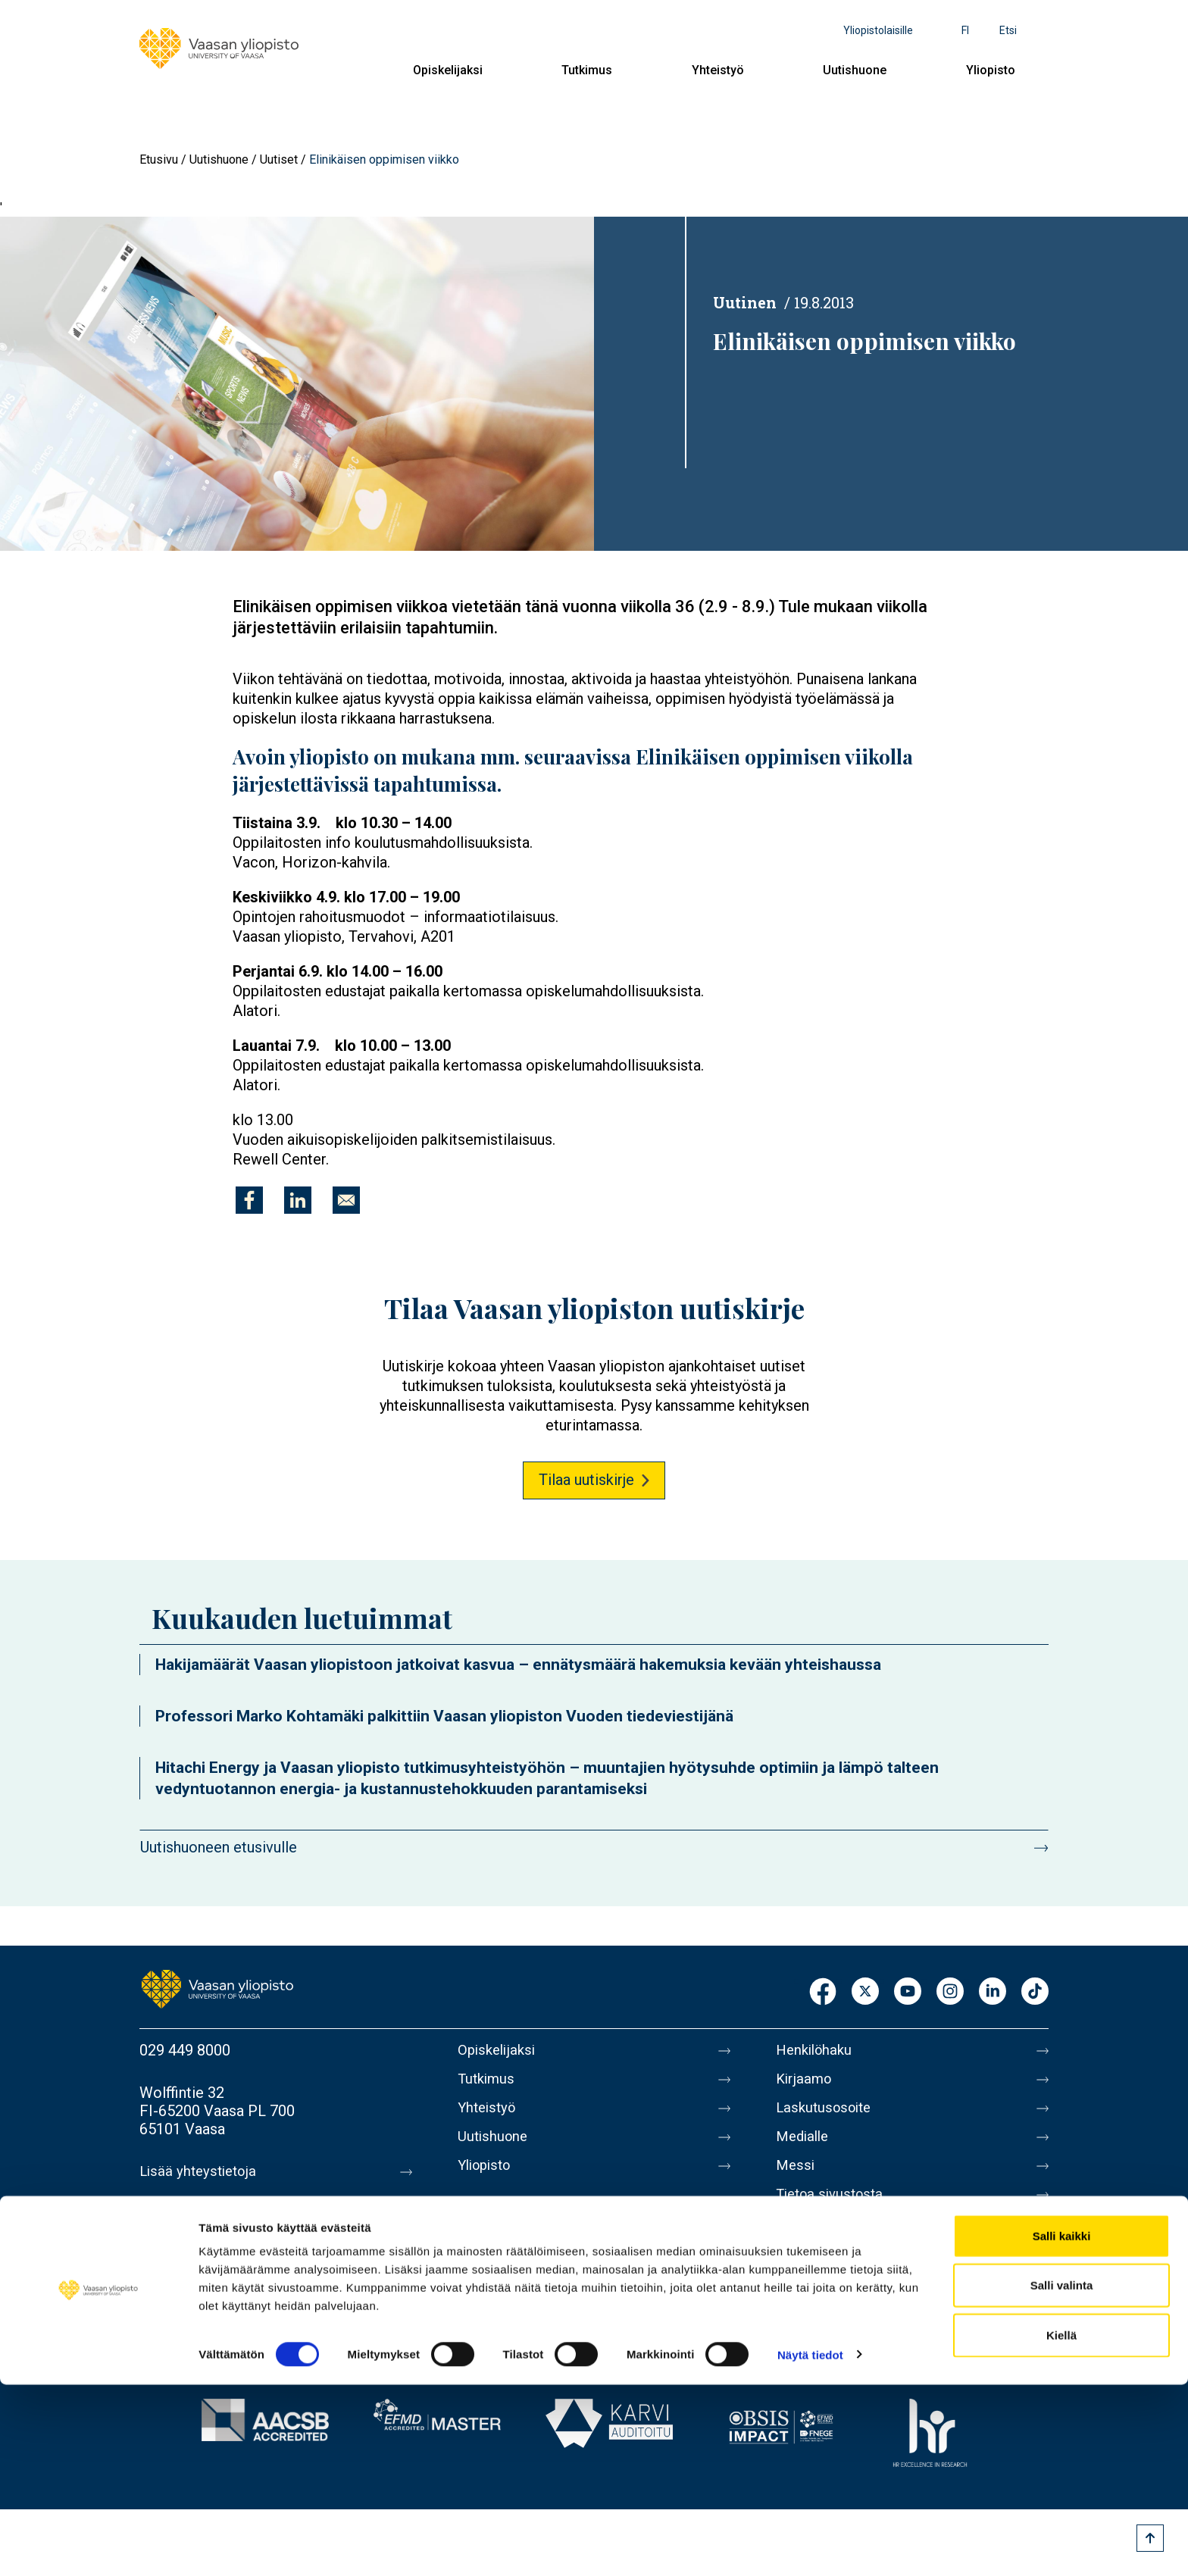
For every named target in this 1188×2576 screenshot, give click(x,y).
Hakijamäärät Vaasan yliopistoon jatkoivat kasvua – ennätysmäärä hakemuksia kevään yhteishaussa (518, 1664)
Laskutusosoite (827, 2114)
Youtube (907, 1992)
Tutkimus (586, 70)
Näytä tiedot (810, 2546)
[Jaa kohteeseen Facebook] (249, 1200)
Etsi (1008, 30)
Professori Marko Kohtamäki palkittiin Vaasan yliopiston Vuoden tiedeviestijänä (444, 1716)
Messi (796, 2177)
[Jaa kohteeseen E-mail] (346, 1200)
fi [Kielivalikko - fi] (965, 30)
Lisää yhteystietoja (201, 2171)
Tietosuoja (811, 2241)
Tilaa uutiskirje (586, 1480)
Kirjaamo (805, 2082)
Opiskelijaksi (448, 70)
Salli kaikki (1062, 2427)
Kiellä (1061, 2526)
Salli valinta (1061, 2477)
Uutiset (279, 159)
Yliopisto (990, 70)
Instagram (950, 1992)
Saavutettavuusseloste (851, 2273)
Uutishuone (854, 70)
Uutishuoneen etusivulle (218, 1847)
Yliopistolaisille (878, 30)
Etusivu (158, 159)
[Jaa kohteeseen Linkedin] (297, 1200)
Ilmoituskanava (826, 2305)
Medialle (804, 2146)
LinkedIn (992, 1992)
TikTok (1035, 1992)
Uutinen (745, 302)
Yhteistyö (718, 70)
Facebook (822, 1992)
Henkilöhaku (817, 2050)
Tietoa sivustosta (834, 2209)
